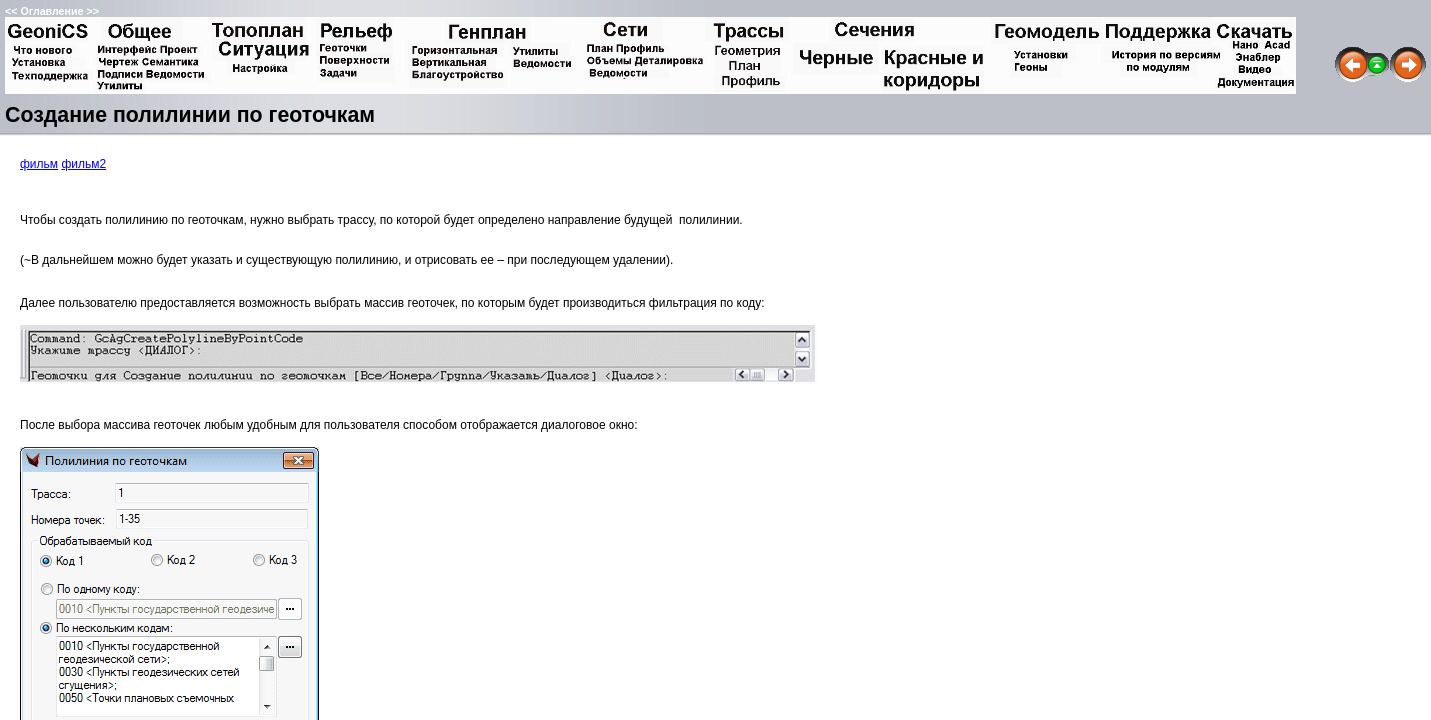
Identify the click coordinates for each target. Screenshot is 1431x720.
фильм (39, 164)
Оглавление (51, 11)
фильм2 (83, 164)
